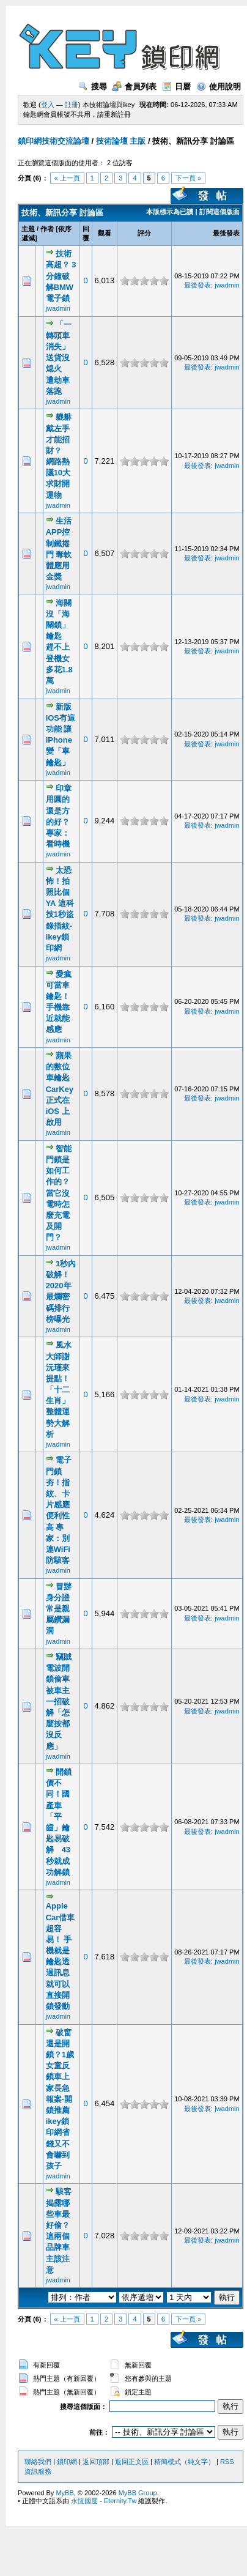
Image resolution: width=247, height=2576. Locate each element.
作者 (47, 228)
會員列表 (134, 86)
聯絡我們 (37, 2461)
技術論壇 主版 (121, 141)
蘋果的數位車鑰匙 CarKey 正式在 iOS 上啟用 (60, 1089)
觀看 (104, 233)
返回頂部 (96, 2461)
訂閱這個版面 (219, 211)
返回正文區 (132, 2461)
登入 (47, 104)
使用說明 (218, 86)
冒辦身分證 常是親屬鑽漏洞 (59, 1609)
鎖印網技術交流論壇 (53, 141)
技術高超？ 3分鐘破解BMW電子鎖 (61, 276)
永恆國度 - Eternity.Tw (103, 2500)
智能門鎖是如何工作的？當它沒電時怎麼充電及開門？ (59, 1193)
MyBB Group (138, 2492)
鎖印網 (67, 2461)
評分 (144, 233)
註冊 (71, 104)
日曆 (176, 86)
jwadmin (58, 308)
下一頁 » (188, 178)
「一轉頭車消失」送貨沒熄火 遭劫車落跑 (59, 358)
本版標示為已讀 (169, 211)
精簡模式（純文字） (184, 2461)
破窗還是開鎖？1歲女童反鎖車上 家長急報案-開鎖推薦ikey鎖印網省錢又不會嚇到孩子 (60, 2099)
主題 (28, 228)
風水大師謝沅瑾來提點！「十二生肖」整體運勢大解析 (59, 1389)
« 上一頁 (67, 178)
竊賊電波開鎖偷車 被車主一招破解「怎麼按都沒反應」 (59, 1701)
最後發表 (226, 233)
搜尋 (92, 86)
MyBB (64, 2492)
